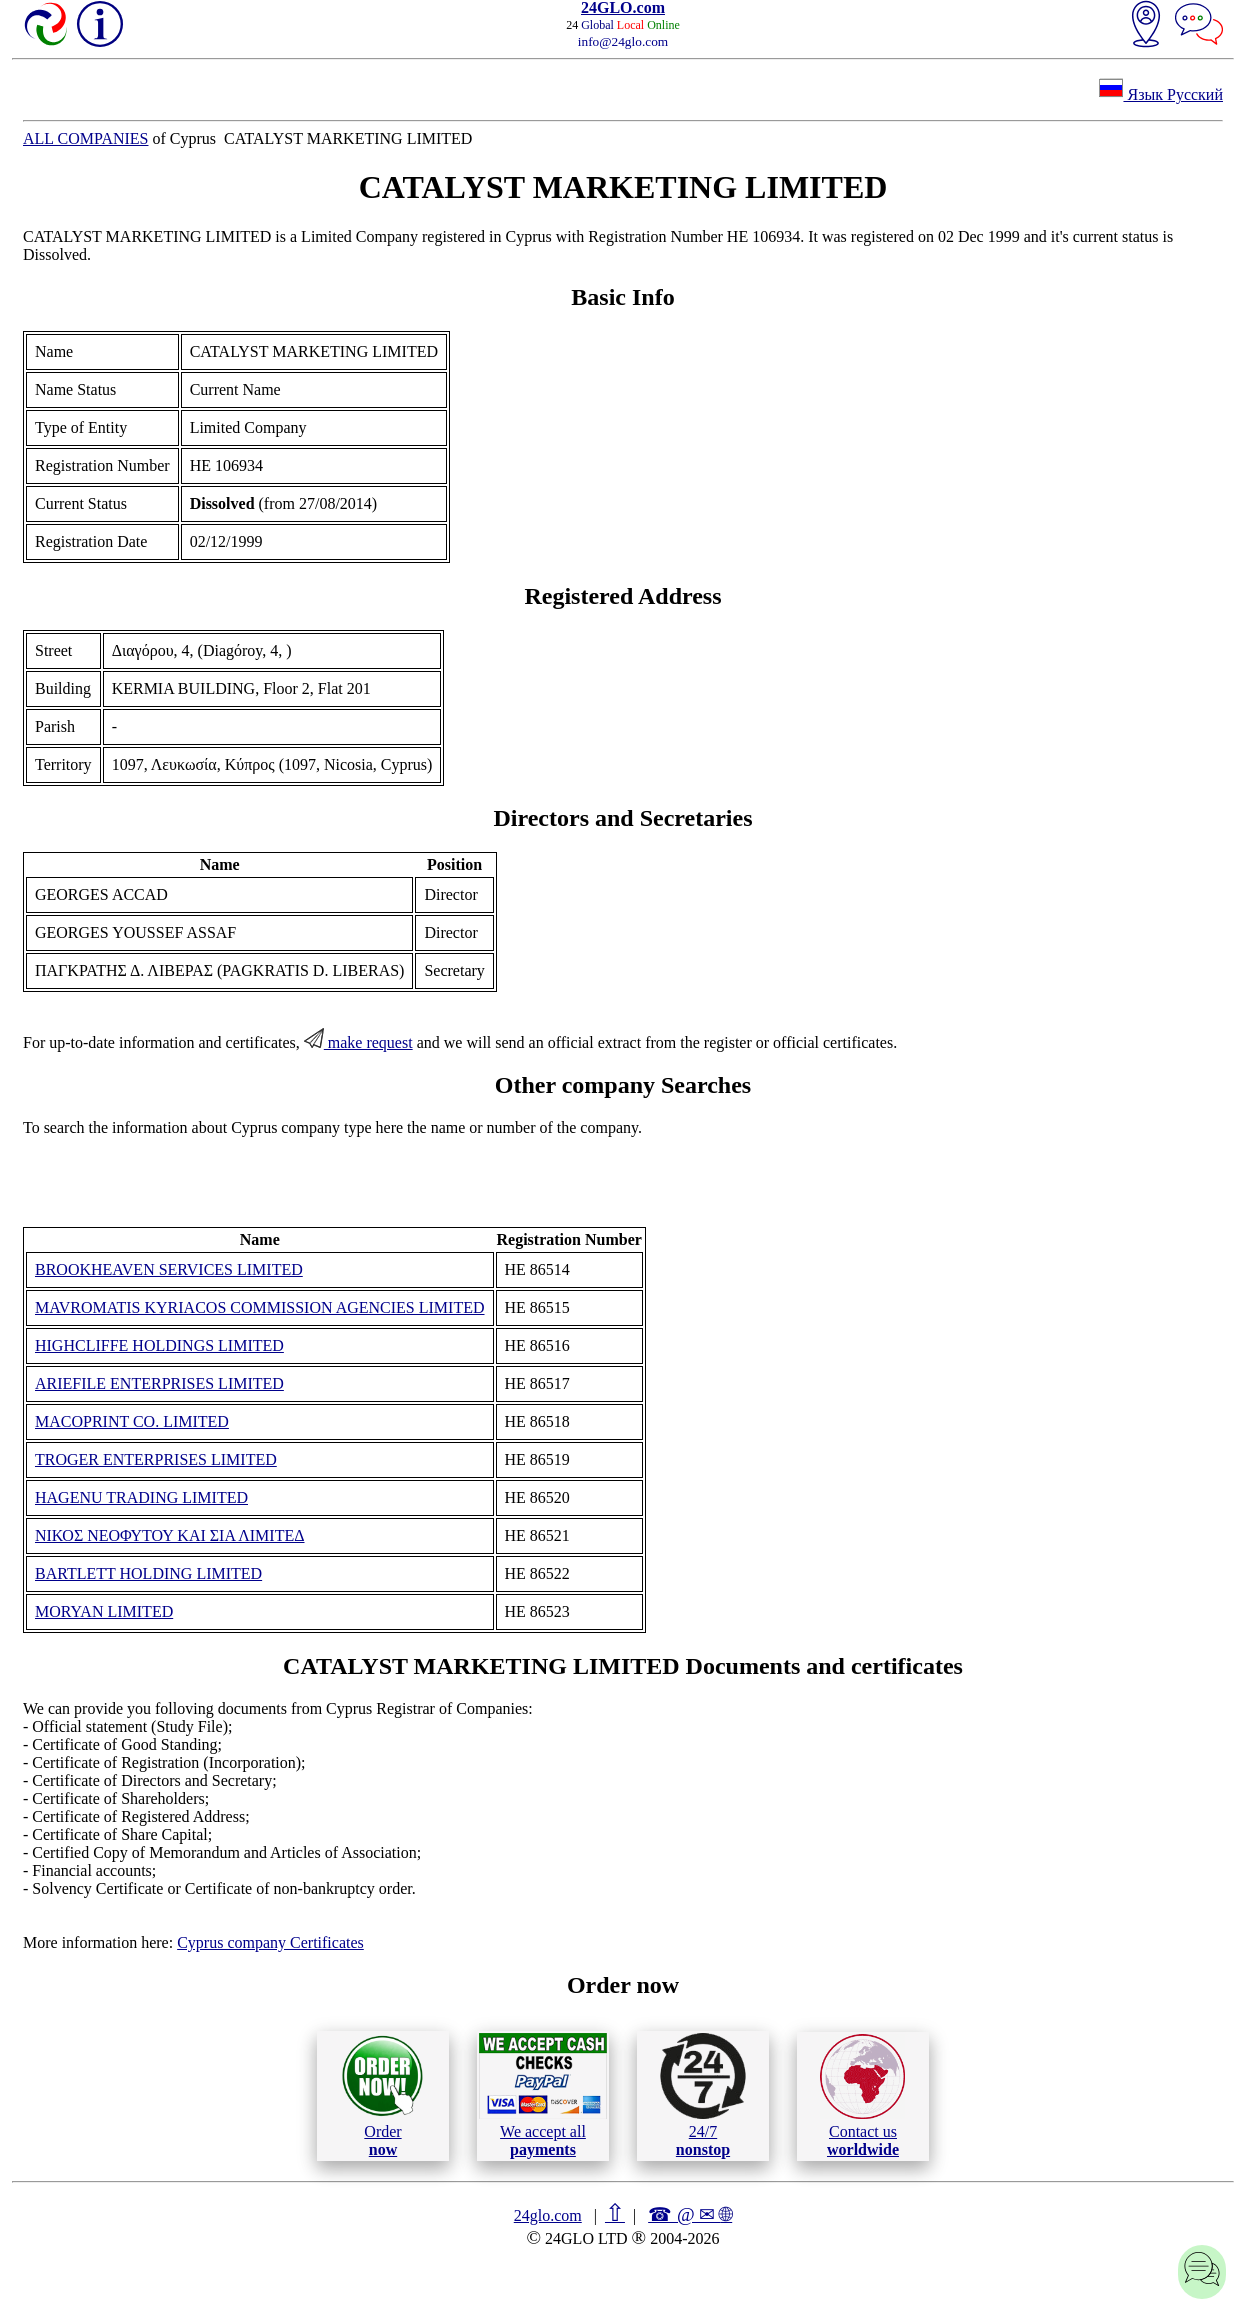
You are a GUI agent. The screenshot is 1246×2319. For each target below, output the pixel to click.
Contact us (862, 2096)
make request (358, 1042)
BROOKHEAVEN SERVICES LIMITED (169, 1269)
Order (382, 2095)
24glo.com (548, 2215)
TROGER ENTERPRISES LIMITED (156, 1459)
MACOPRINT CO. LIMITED (132, 1421)
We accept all (543, 2095)
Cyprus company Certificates (270, 1942)
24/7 (703, 2095)
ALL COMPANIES (86, 138)
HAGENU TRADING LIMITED (141, 1497)
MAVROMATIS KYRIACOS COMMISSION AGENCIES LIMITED (260, 1307)
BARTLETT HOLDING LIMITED (148, 1573)
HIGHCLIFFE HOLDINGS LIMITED (159, 1345)
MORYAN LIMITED (104, 1611)
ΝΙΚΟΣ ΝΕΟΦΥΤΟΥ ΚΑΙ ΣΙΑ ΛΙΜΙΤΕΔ (170, 1535)
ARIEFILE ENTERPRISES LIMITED (159, 1383)
